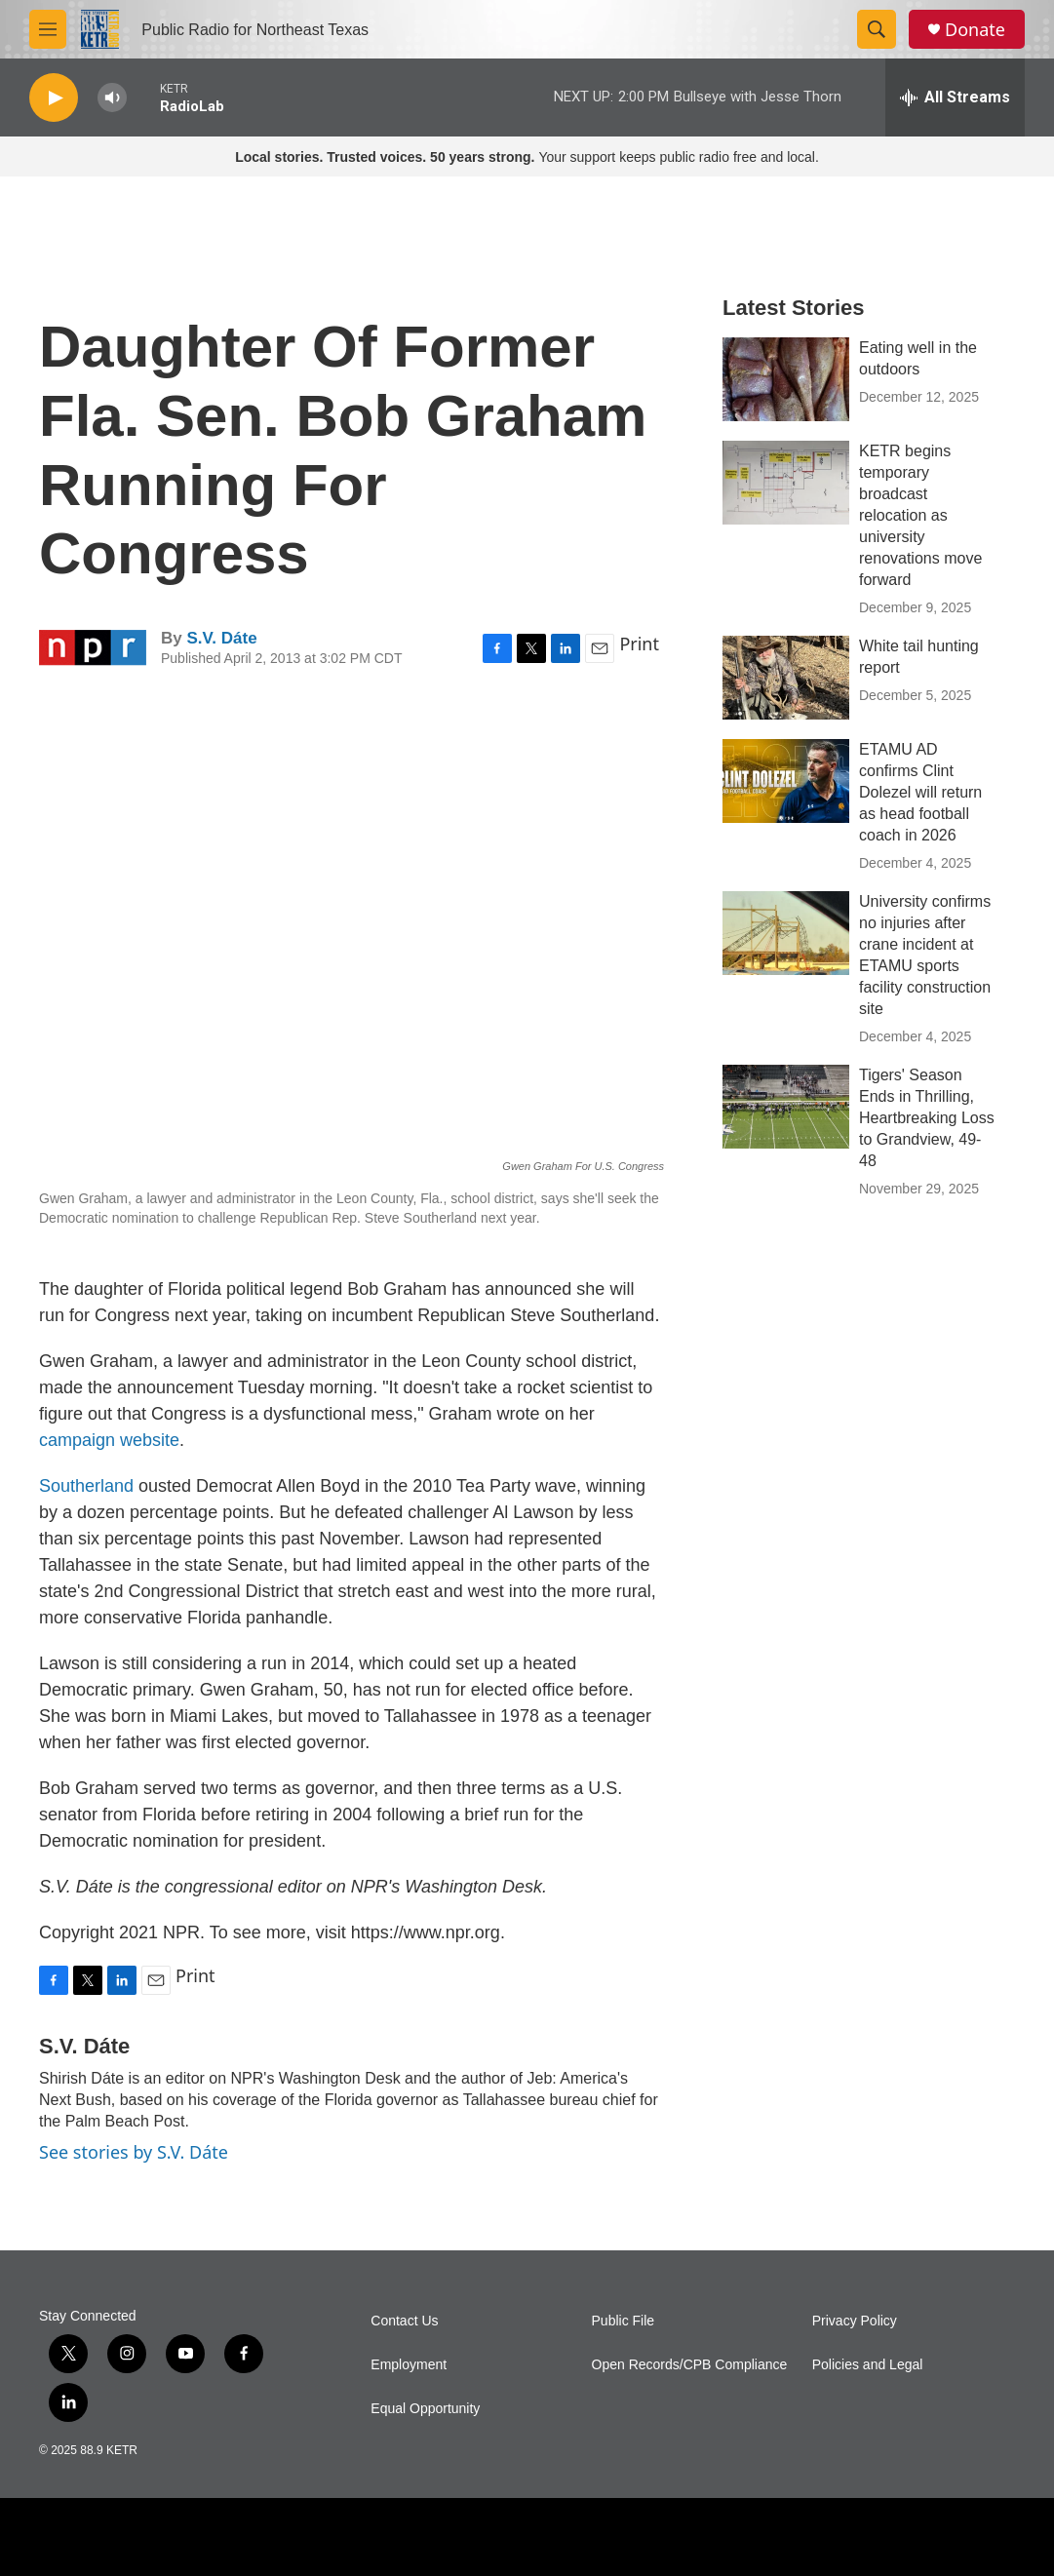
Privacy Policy (854, 2321)
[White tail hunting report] (785, 678)
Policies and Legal (867, 2365)
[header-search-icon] (876, 29)
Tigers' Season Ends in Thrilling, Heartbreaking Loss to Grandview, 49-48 (927, 1118)
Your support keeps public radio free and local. (527, 157)
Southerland (86, 1486)
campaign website (109, 1440)
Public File (623, 2321)
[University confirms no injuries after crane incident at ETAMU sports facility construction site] (785, 933)
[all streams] (955, 98)
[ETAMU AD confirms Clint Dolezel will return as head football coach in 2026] (785, 781)
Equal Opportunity (425, 2408)
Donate (975, 30)
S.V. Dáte (221, 638)
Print (639, 643)
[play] (53, 98)
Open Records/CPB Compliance (690, 2365)
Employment (409, 2365)
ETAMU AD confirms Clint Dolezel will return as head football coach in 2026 (920, 792)
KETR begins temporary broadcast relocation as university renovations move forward (920, 515)
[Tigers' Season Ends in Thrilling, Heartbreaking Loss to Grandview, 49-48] (785, 1107)
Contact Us (404, 2321)
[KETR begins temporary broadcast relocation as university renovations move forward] (785, 483)
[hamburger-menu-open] (47, 29)
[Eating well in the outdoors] (785, 379)
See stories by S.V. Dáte (133, 2152)
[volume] (112, 98)
